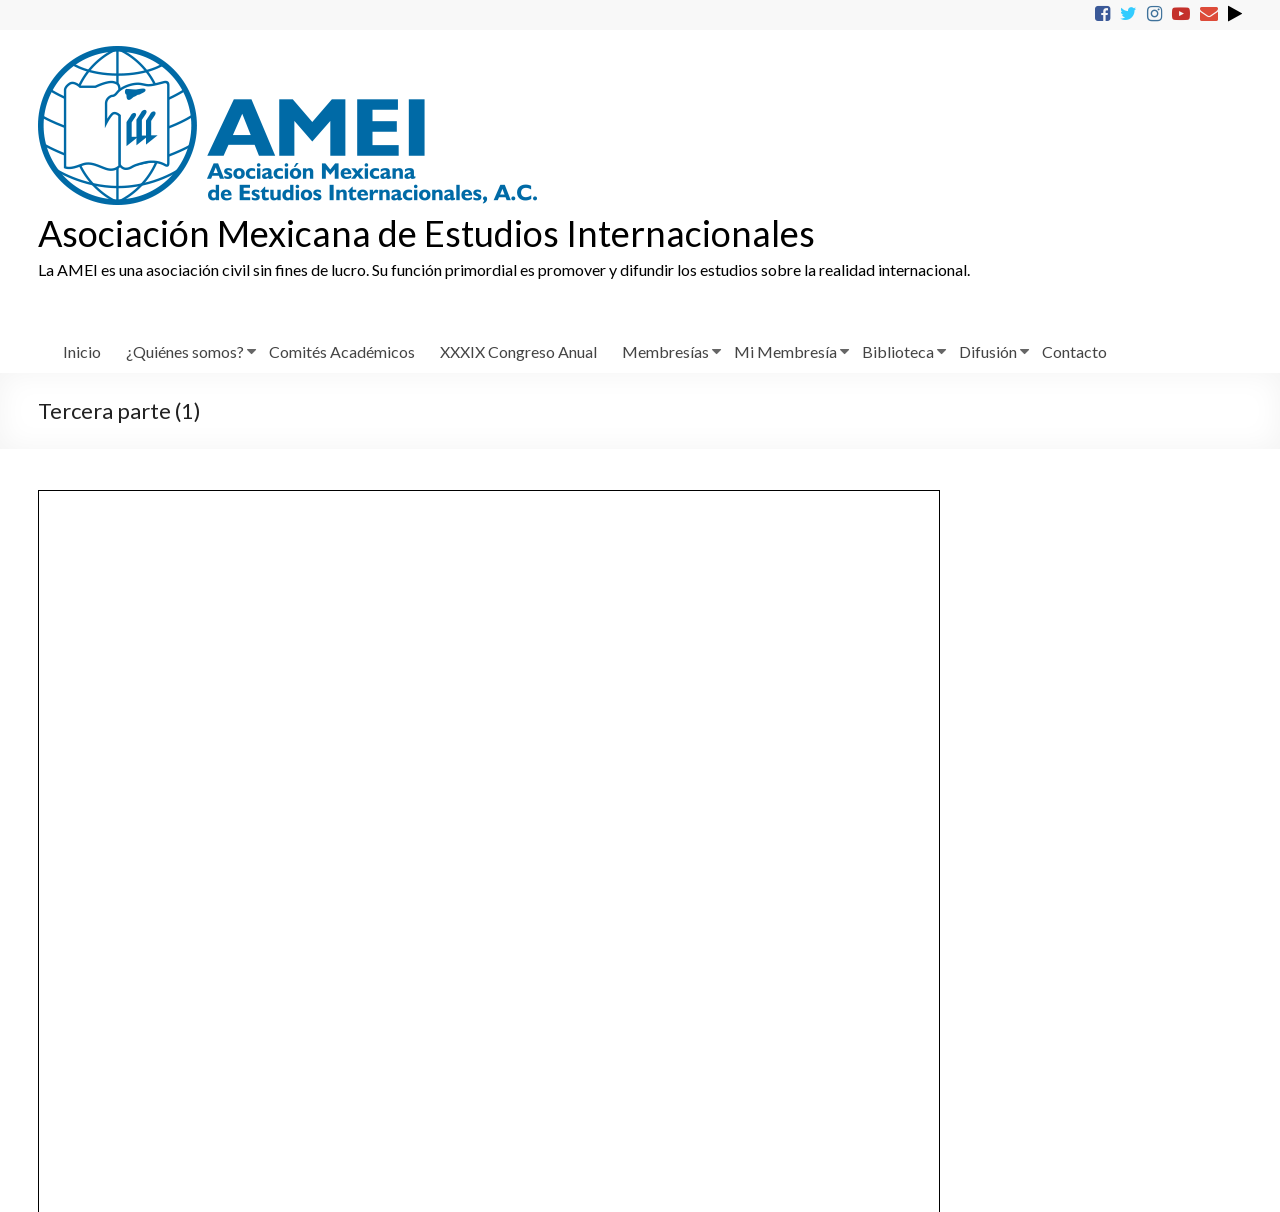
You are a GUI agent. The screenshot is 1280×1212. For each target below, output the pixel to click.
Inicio (82, 351)
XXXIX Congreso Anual (518, 351)
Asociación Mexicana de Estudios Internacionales (426, 233)
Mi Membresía (785, 351)
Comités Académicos (342, 351)
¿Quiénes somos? (185, 351)
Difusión (988, 351)
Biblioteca (898, 351)
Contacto (1074, 351)
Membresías (665, 351)
